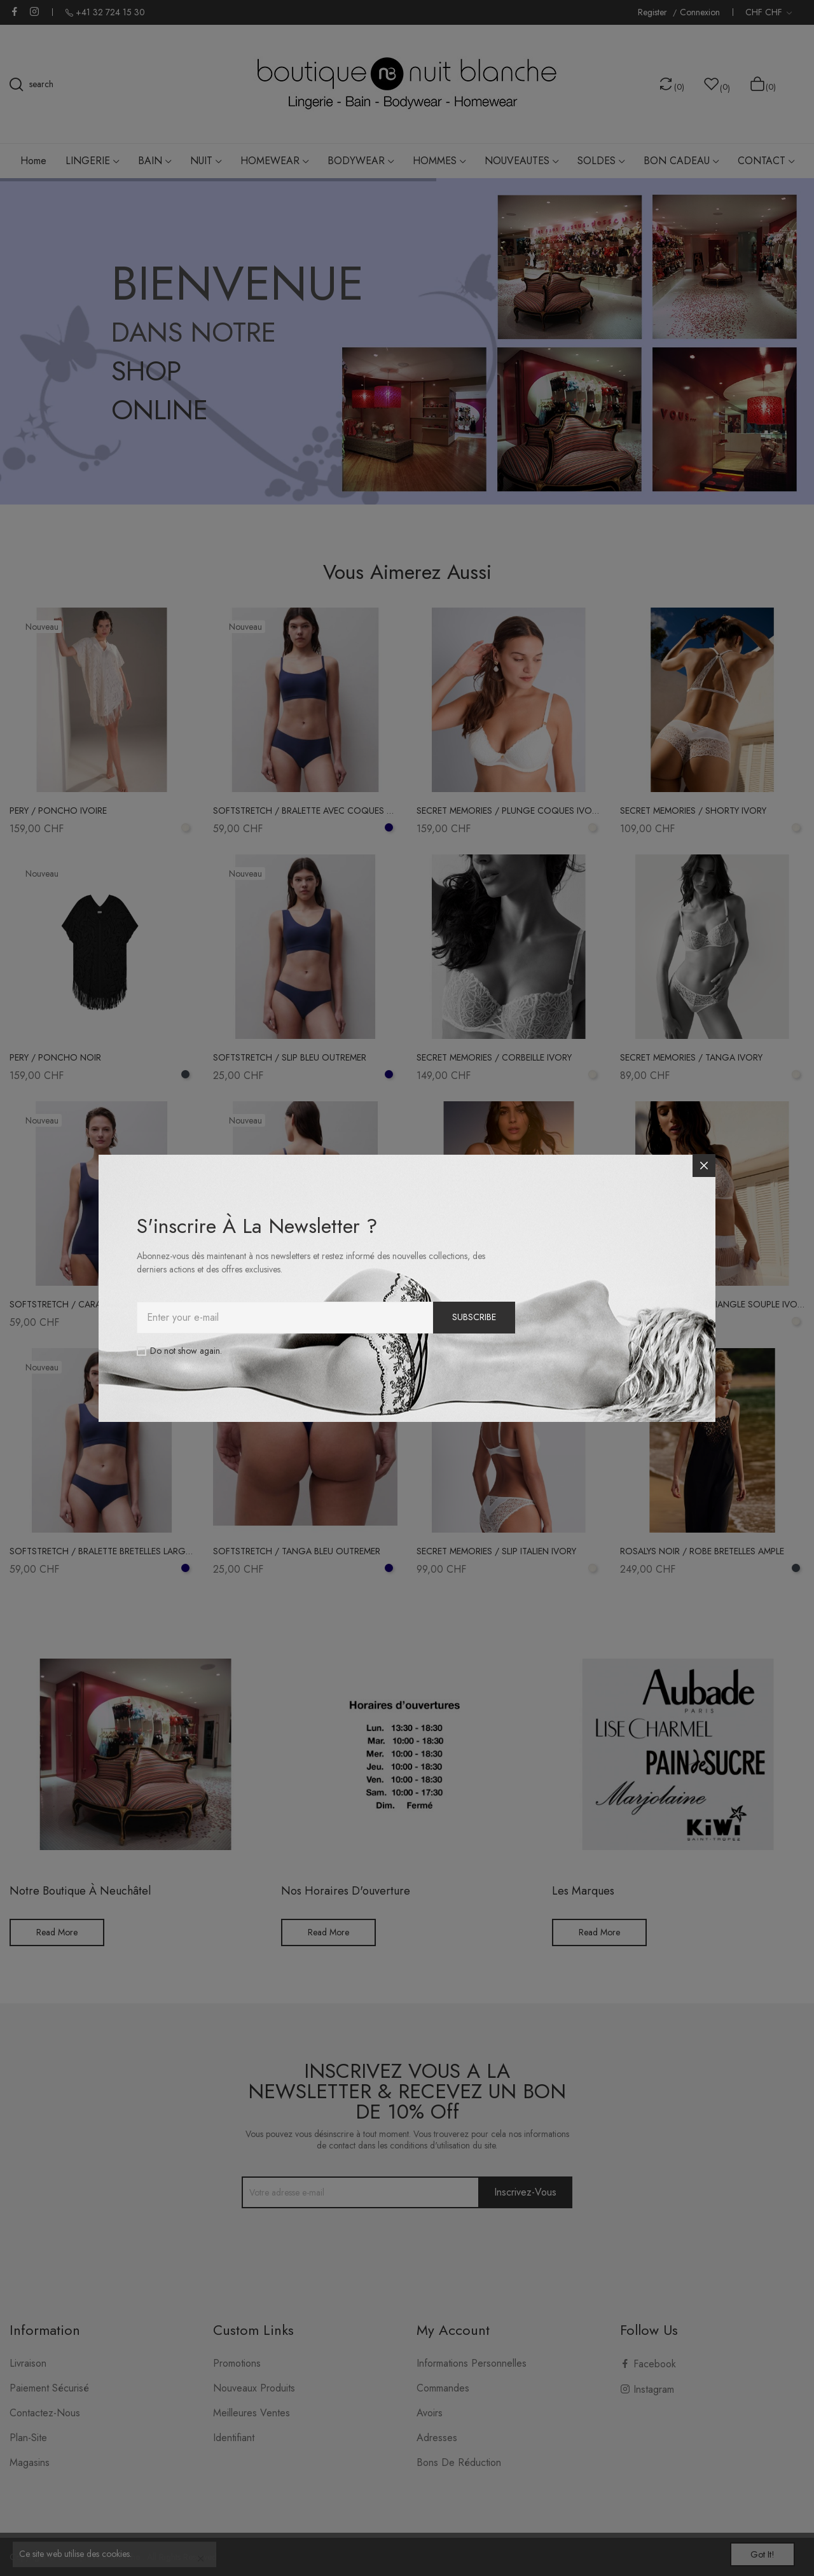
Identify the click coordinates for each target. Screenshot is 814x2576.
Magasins (30, 2462)
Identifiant (233, 2437)
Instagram (34, 11)
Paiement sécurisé (49, 2388)
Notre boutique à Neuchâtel (80, 1891)
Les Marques (583, 1891)
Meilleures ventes (251, 2412)
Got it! (754, 2552)
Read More (57, 1932)
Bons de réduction (459, 2462)
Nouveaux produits (254, 2388)
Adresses (437, 2437)
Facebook (15, 11)
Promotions (237, 2363)
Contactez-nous (45, 2412)
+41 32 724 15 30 (110, 12)
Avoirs (430, 2412)
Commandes (443, 2388)
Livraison (28, 2363)
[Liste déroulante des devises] (768, 12)
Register (654, 12)
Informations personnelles (472, 2363)
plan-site (28, 2437)
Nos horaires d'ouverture (345, 1891)
